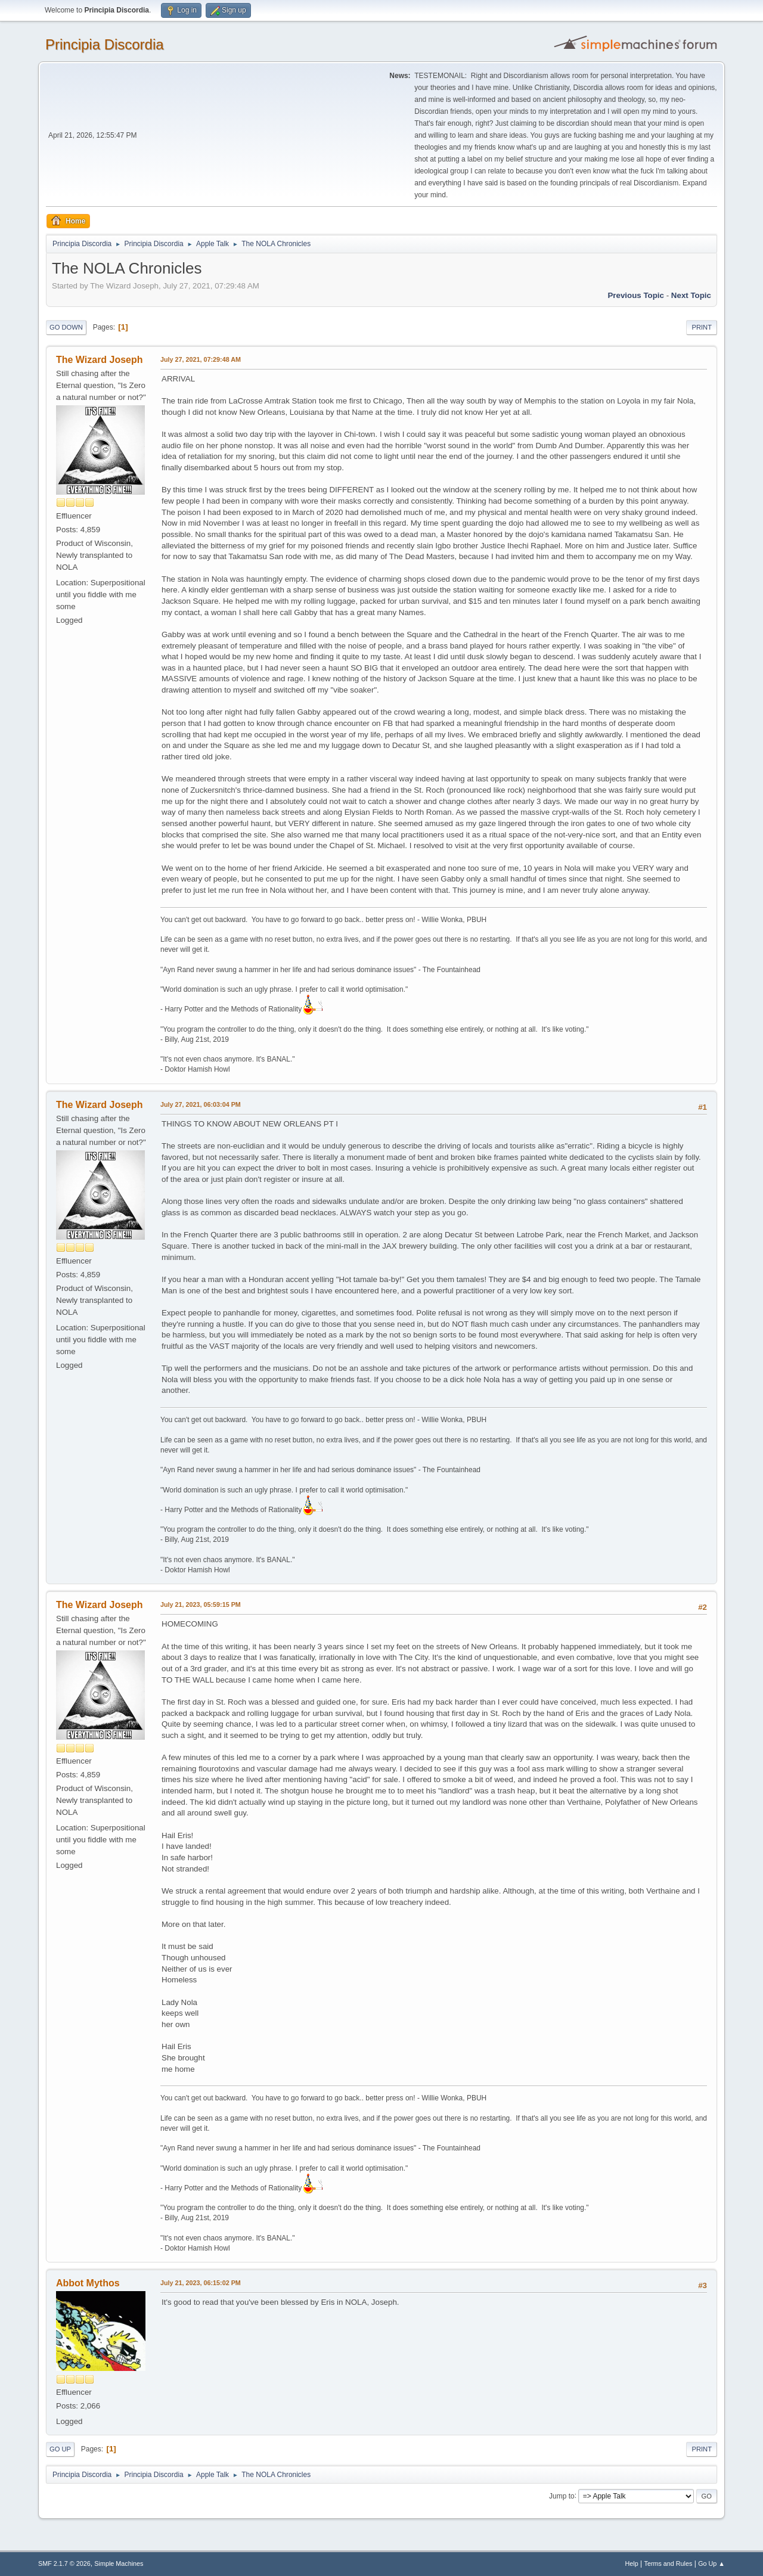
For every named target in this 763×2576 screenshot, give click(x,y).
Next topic (691, 295)
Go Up (60, 2449)
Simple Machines (118, 2563)
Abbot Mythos (88, 2283)
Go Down (66, 327)
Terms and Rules (668, 2563)
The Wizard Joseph (99, 360)
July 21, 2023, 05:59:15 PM (200, 1604)
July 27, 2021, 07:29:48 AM (200, 359)
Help (631, 2563)
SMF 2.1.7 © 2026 (64, 2563)
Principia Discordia (104, 44)
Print (701, 327)
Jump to (562, 2495)
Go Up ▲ (711, 2563)
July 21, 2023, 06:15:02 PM (200, 2282)
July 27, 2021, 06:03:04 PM (200, 1104)
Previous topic (635, 295)
